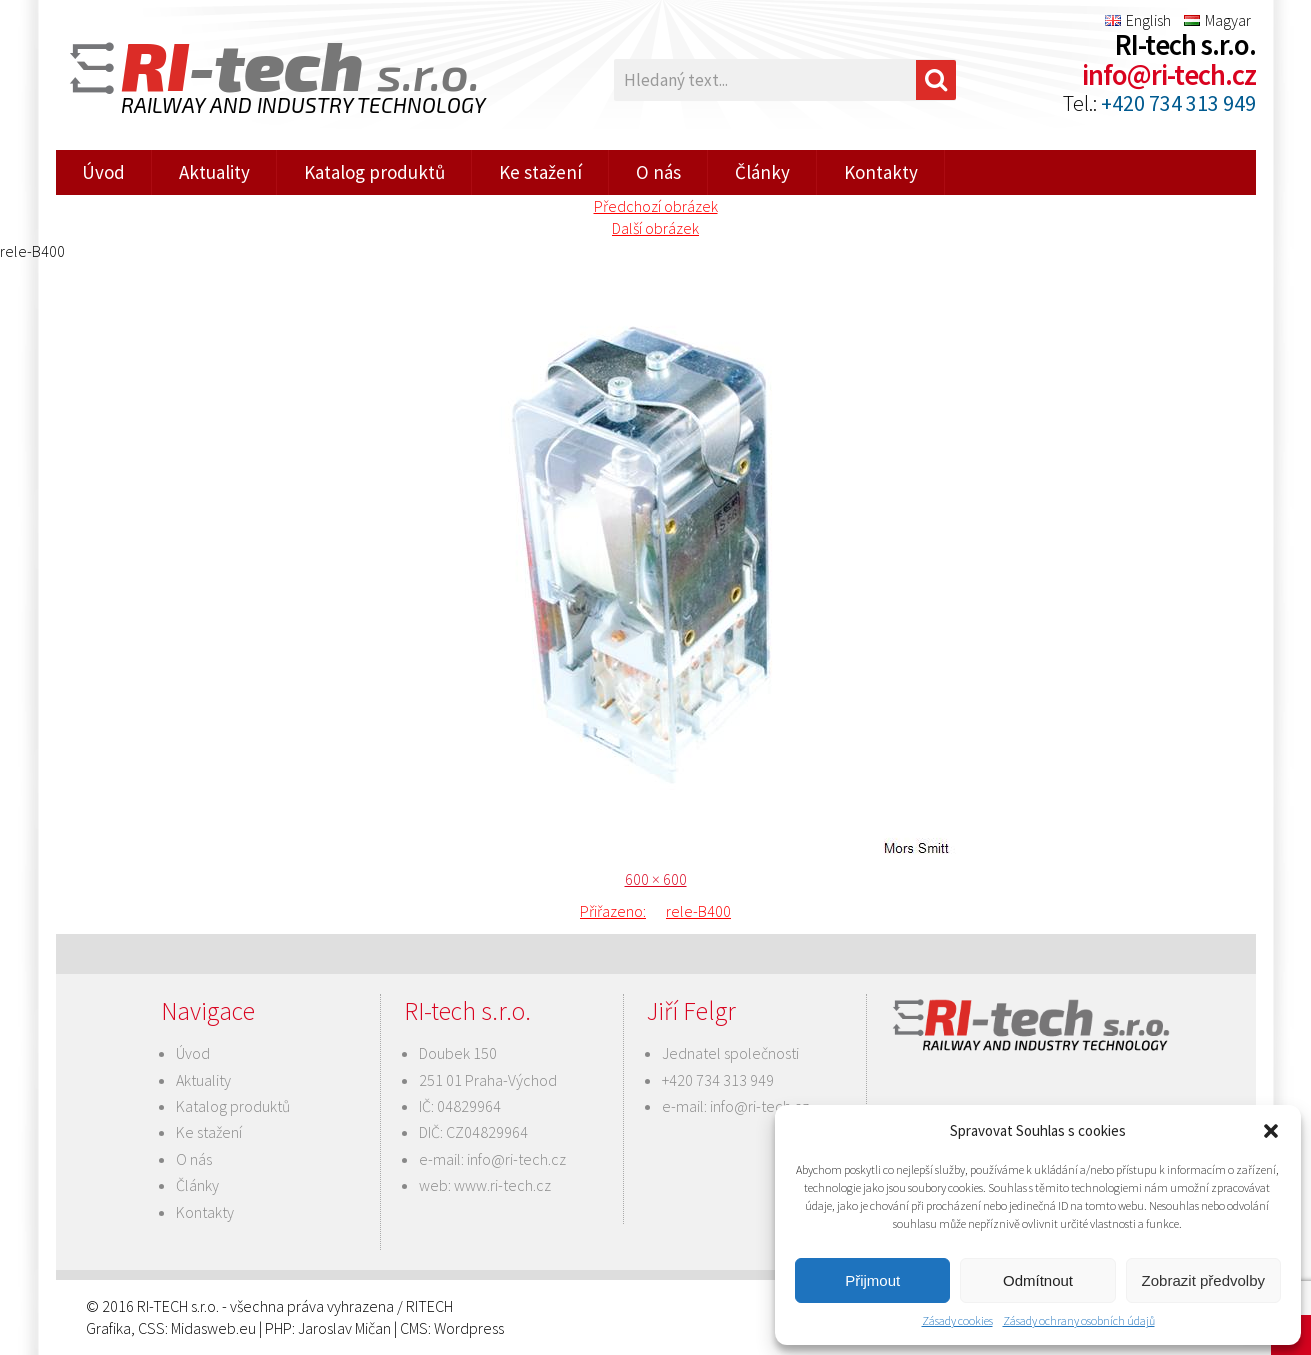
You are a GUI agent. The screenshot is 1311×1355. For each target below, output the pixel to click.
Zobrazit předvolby (1203, 1280)
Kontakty (881, 172)
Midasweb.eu (213, 1328)
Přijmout (872, 1280)
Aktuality (214, 172)
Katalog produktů (374, 172)
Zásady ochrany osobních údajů (1079, 1320)
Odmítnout (1038, 1280)
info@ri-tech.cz (1169, 75)
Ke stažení (540, 172)
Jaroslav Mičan (344, 1328)
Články (762, 172)
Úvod (103, 172)
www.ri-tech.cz (502, 1185)
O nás (658, 172)
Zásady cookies (957, 1320)
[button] (1271, 1131)
